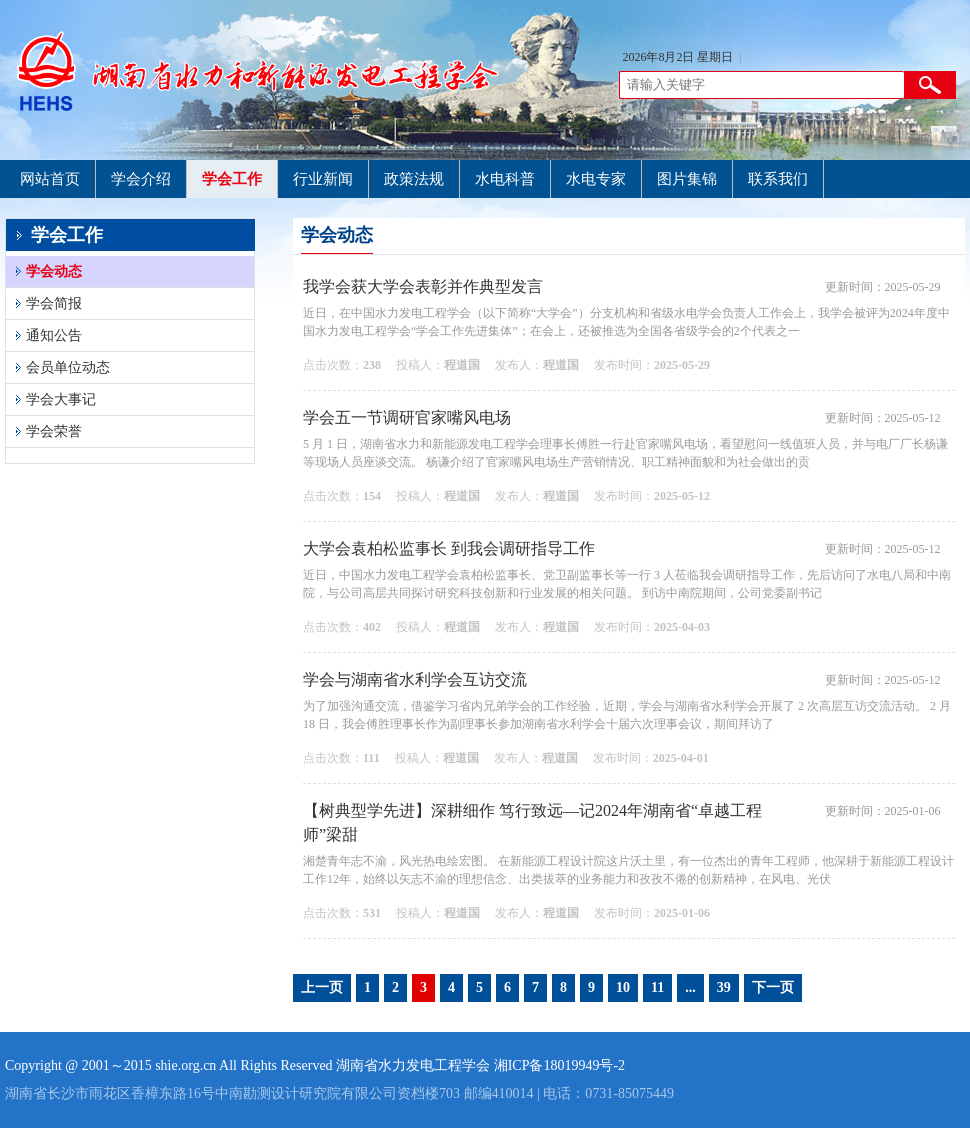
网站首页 (50, 179)
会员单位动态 (68, 367)
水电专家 (596, 179)
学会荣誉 (54, 431)
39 (724, 987)
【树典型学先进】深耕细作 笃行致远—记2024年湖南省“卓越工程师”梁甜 (532, 822)
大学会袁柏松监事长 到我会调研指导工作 (449, 548)
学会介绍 (141, 179)
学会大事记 (61, 399)
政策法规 (414, 179)
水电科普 (505, 179)
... (690, 987)
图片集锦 (687, 179)
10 (623, 987)
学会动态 (54, 271)
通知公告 (54, 335)
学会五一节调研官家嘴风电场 (407, 417)
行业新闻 (323, 179)
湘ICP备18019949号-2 (559, 1065)
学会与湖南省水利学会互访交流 (415, 679)
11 (657, 987)
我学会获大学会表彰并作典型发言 (423, 286)
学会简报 (54, 303)
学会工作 (232, 179)
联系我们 (778, 179)
